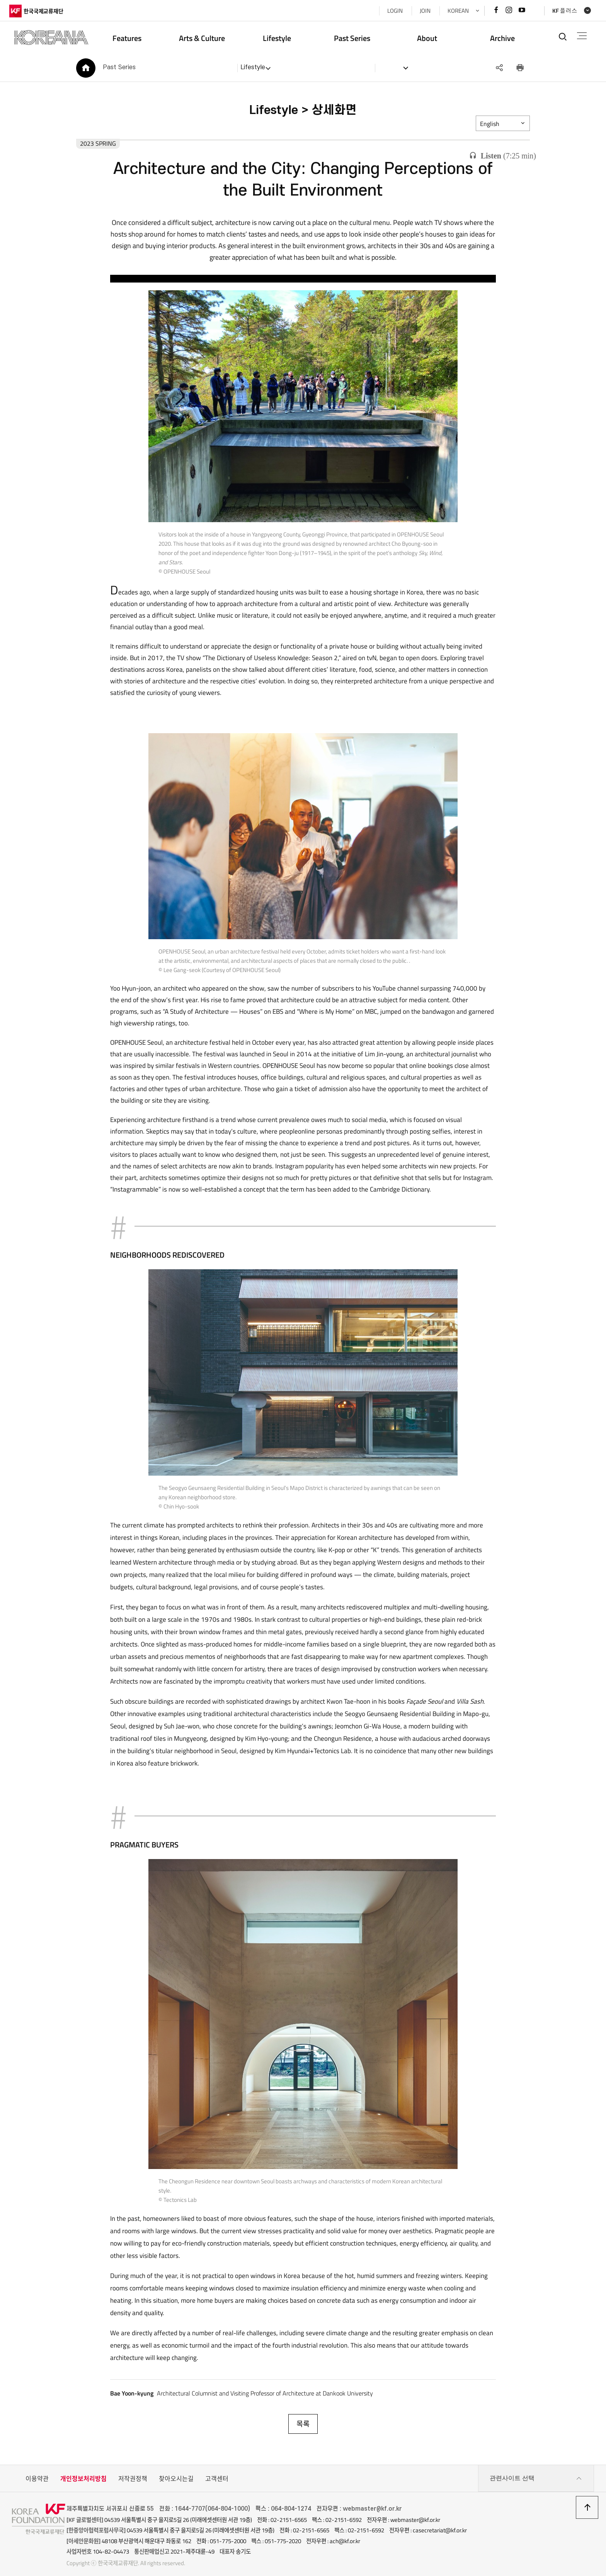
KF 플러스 (562, 10)
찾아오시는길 (176, 2472)
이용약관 (37, 2472)
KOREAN (455, 10)
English (494, 125)
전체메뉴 (580, 35)
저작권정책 (132, 2472)
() (502, 156)
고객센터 (216, 2472)
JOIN (422, 10)
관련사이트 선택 (536, 2472)
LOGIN (392, 10)
